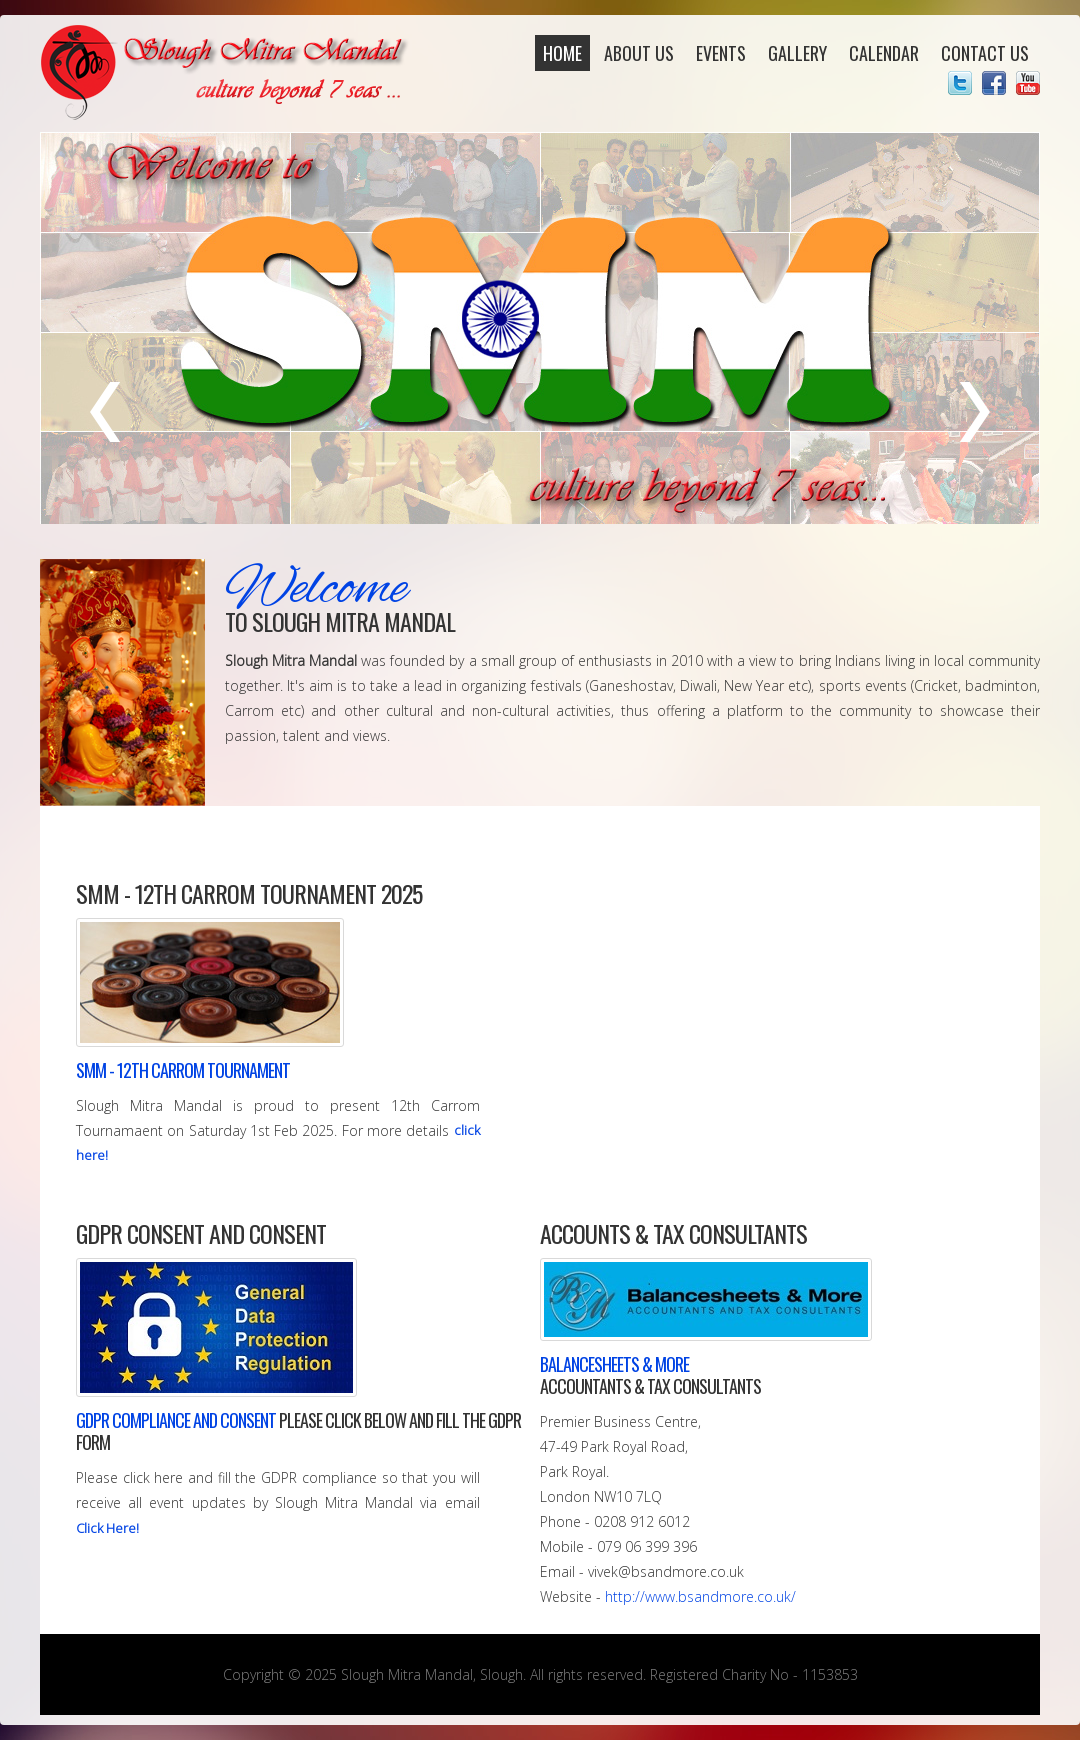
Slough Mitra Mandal (227, 72)
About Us (639, 53)
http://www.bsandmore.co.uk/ (700, 1596)
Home (562, 53)
